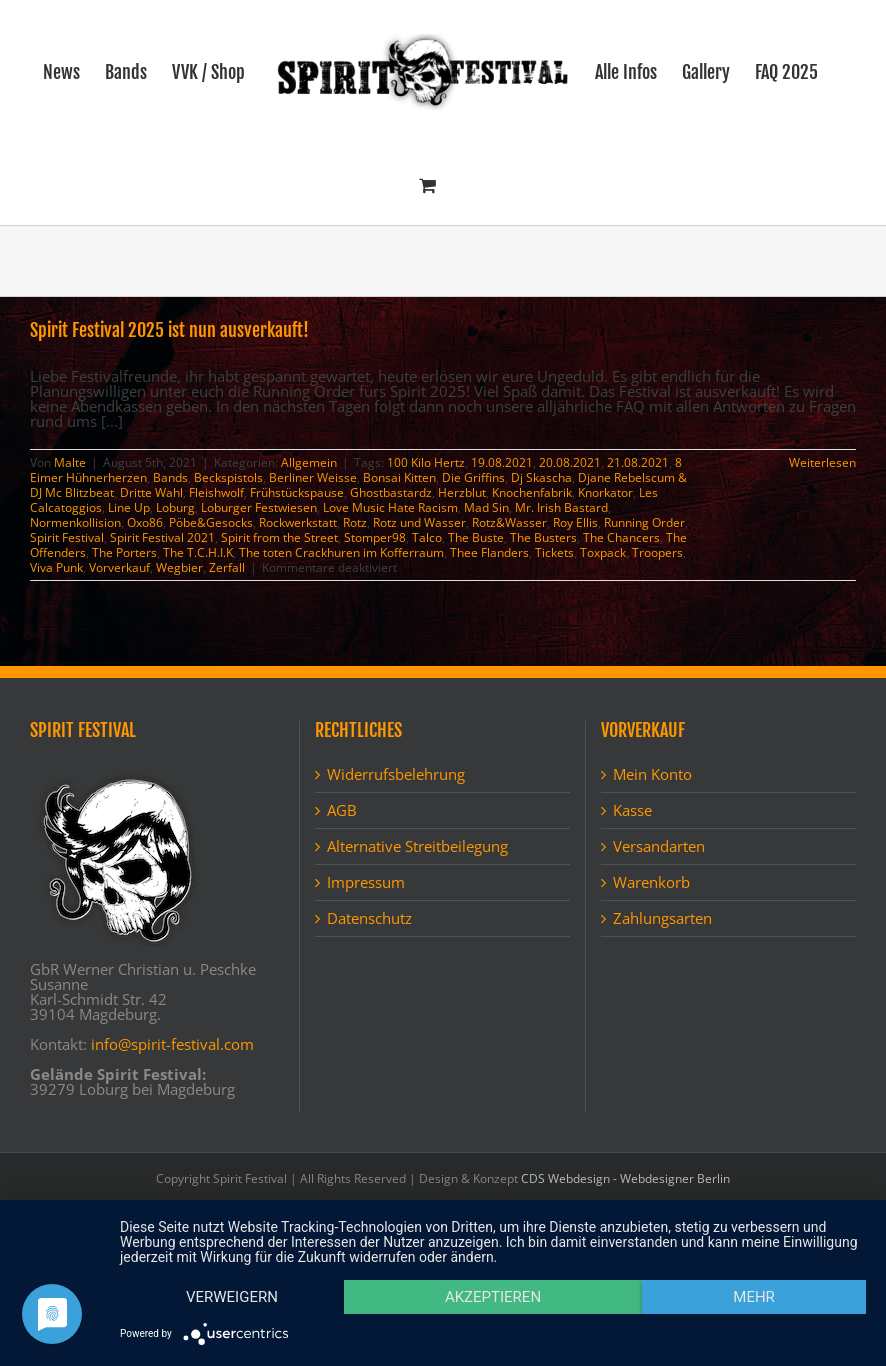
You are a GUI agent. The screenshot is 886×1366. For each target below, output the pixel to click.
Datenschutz (369, 918)
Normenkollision (75, 522)
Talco (427, 537)
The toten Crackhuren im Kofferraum (341, 552)
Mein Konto (652, 774)
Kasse (632, 810)
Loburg (175, 507)
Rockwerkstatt (298, 522)
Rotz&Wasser (509, 522)
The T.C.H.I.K (198, 552)
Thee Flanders (489, 552)
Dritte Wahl (151, 492)
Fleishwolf (216, 492)
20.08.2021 (570, 462)
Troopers (657, 552)
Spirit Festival (67, 537)
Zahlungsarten (662, 918)
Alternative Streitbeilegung (417, 846)
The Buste (476, 537)
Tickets (554, 552)
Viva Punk (56, 567)
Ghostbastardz (391, 492)
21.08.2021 (638, 462)
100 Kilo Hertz (426, 462)
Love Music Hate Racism (390, 507)
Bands (170, 477)
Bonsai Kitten (399, 477)
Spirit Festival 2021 (162, 537)
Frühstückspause (297, 492)
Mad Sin (486, 507)
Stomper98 (375, 537)
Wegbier (179, 567)
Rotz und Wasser (419, 522)
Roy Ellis (575, 522)
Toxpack (603, 552)
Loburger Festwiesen (259, 507)
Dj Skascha (541, 477)
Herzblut (462, 492)
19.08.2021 (502, 462)
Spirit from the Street (279, 537)
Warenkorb (651, 882)
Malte (70, 462)
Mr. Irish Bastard (561, 507)
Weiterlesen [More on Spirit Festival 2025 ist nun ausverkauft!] (822, 462)
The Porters (124, 552)
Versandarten (659, 846)
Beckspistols (228, 477)
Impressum (366, 882)
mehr (754, 1297)
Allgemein (309, 462)
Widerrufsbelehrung (396, 774)
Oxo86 (145, 522)
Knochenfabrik (532, 492)
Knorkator (605, 492)
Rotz (355, 522)
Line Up (129, 507)
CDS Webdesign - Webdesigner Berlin (625, 1178)
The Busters (543, 537)
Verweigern (232, 1297)
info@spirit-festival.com (172, 1044)
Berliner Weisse (313, 477)
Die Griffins (473, 477)
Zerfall (227, 567)
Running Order (644, 522)
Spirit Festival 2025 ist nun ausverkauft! (169, 330)
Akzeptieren (493, 1297)
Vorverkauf (119, 567)
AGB (342, 810)
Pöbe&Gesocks (211, 522)
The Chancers (621, 537)
